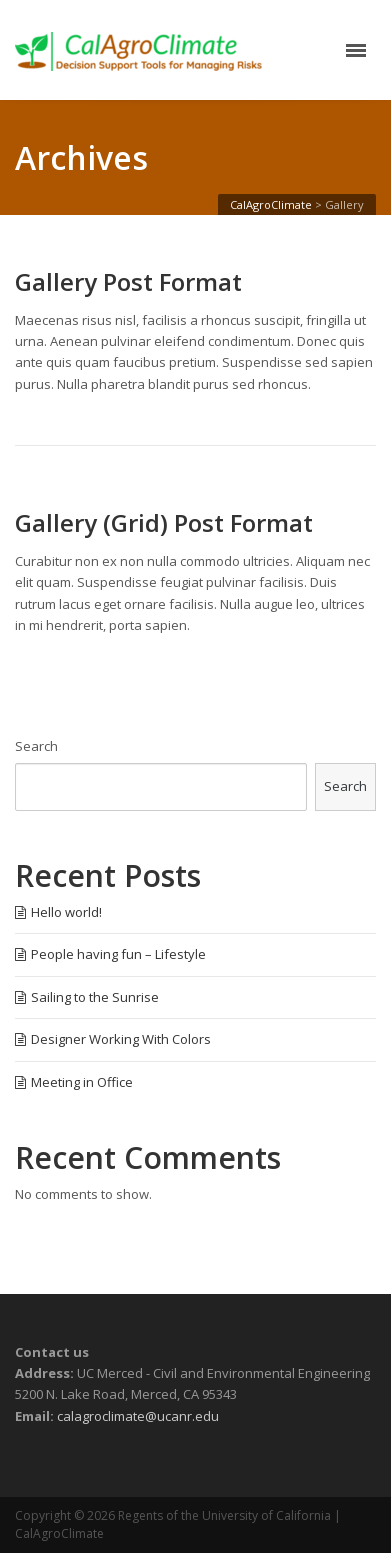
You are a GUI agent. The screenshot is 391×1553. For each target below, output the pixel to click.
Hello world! (66, 912)
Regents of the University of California (224, 1515)
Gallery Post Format (128, 282)
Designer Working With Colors (121, 1039)
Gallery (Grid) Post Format (164, 523)
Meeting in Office (82, 1082)
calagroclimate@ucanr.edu (138, 1416)
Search (36, 746)
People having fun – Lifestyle (118, 954)
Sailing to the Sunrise (95, 997)
